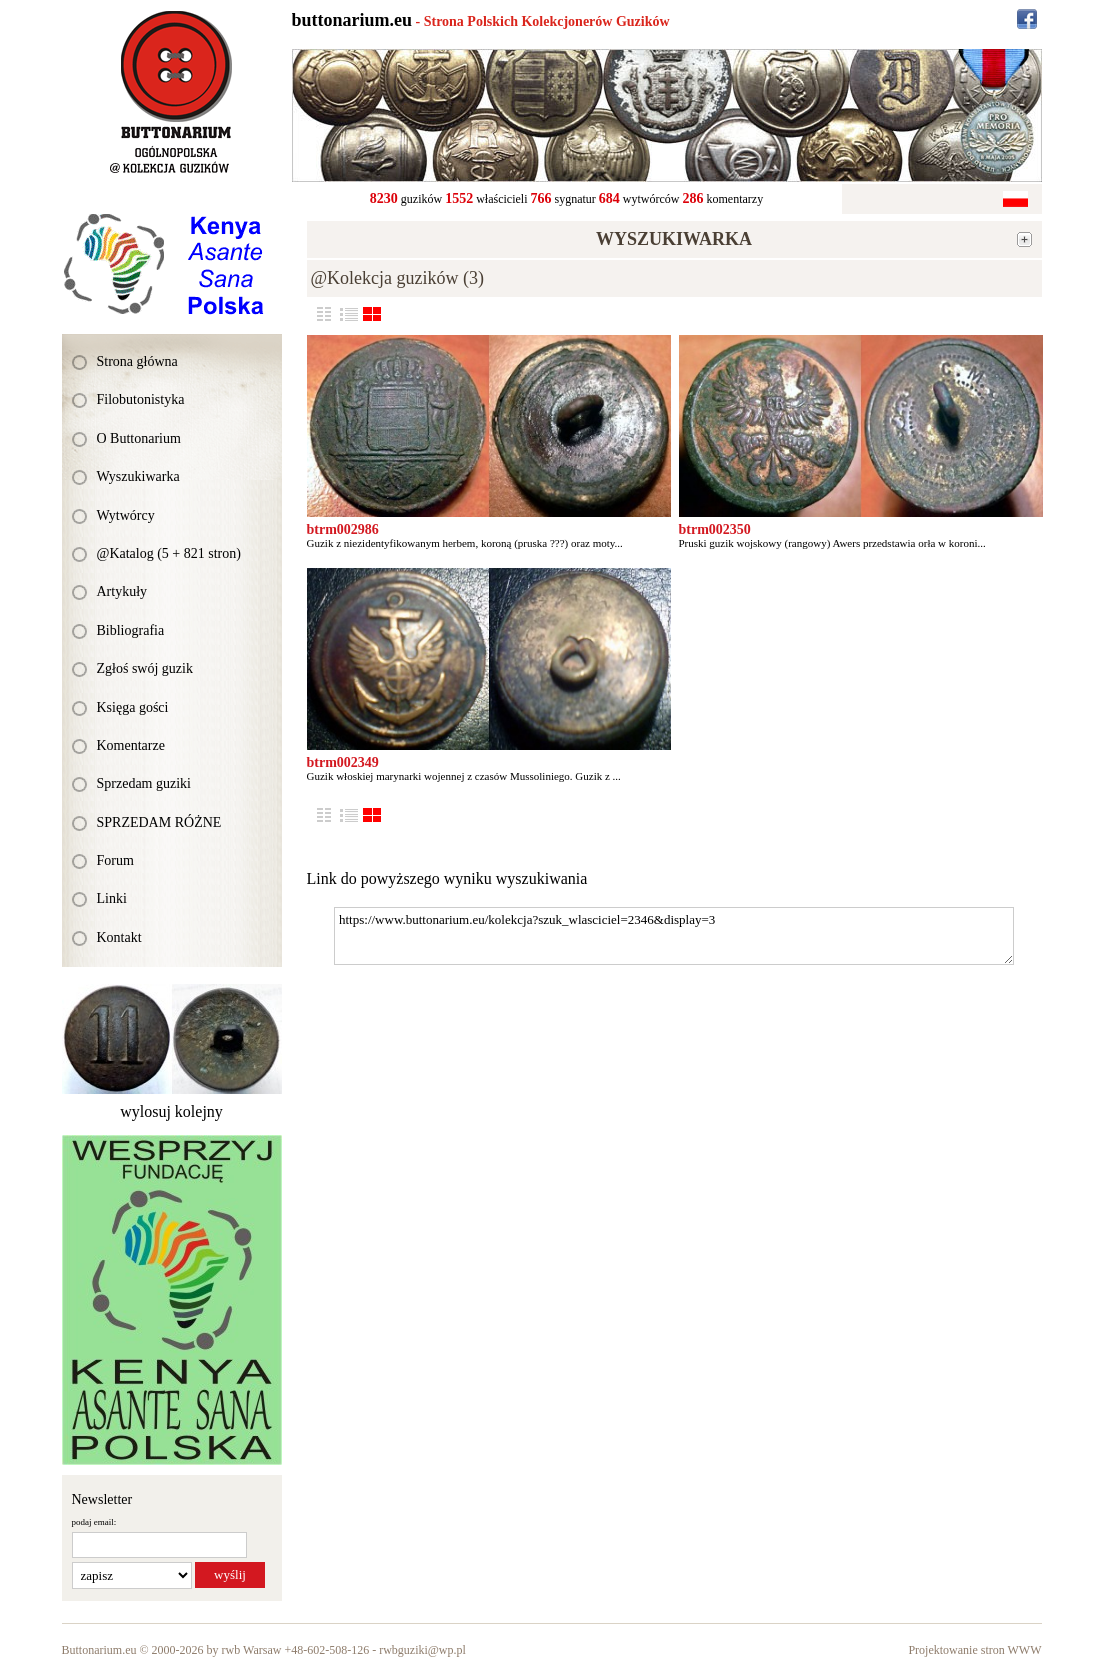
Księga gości (133, 707)
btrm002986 (343, 529)
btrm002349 (343, 762)
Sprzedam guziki (144, 783)
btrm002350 (715, 529)
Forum (115, 860)
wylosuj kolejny (171, 1111)
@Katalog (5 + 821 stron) (169, 553)
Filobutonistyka (141, 399)
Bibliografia (131, 630)
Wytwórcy (126, 515)
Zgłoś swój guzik (145, 668)
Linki (112, 898)
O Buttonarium (139, 438)
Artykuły (122, 591)
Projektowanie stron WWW (974, 1650)
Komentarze (131, 745)
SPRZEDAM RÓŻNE (159, 822)
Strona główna (137, 361)
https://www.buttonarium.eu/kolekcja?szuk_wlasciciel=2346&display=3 (674, 936)
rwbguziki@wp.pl (422, 1650)
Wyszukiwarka (138, 476)
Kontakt (119, 937)
